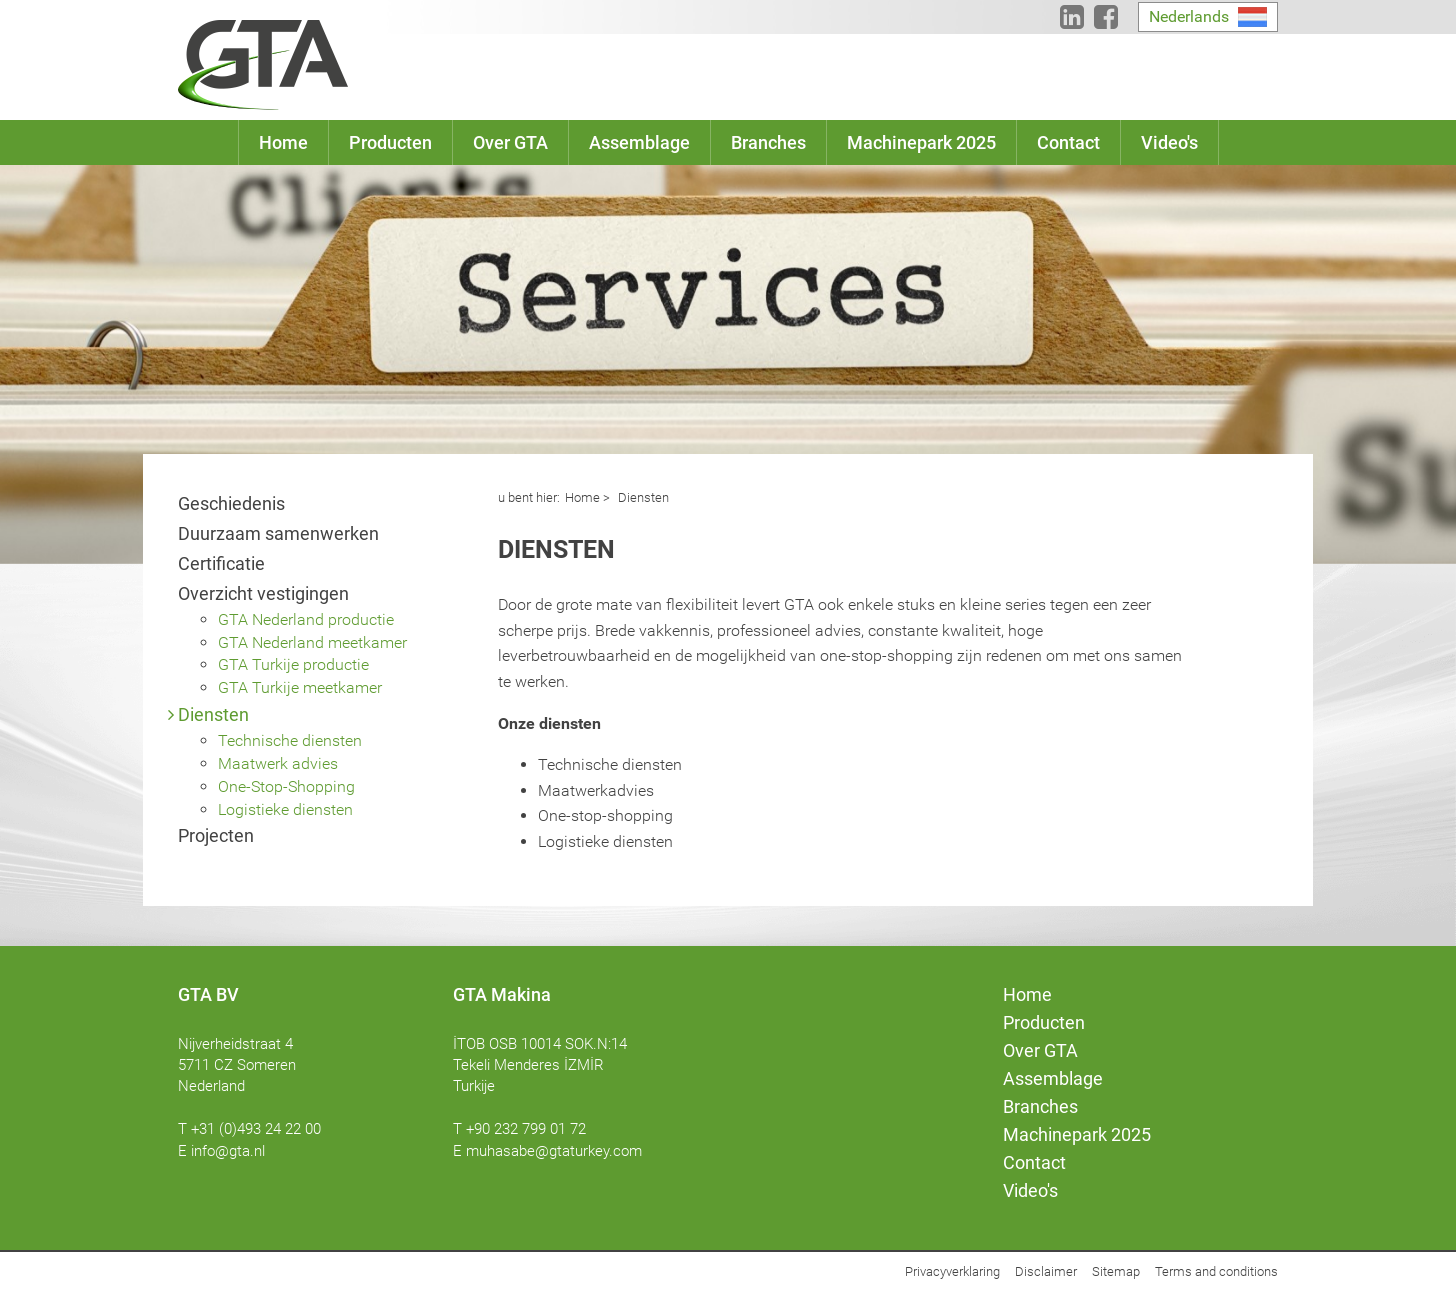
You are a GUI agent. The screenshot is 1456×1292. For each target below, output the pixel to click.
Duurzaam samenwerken (278, 533)
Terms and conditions (1216, 1271)
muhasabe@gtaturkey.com (554, 1151)
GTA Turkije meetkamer (300, 687)
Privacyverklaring (952, 1271)
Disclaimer (1046, 1271)
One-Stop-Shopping (286, 786)
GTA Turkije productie (293, 664)
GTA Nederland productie (306, 619)
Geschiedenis (231, 503)
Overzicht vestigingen (263, 593)
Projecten (216, 835)
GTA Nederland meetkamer (312, 642)
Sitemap (1116, 1271)
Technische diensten (290, 740)
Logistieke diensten (285, 809)
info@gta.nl (228, 1151)
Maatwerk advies (278, 763)
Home (582, 497)
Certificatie (221, 563)
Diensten (213, 714)
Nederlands (1189, 16)
